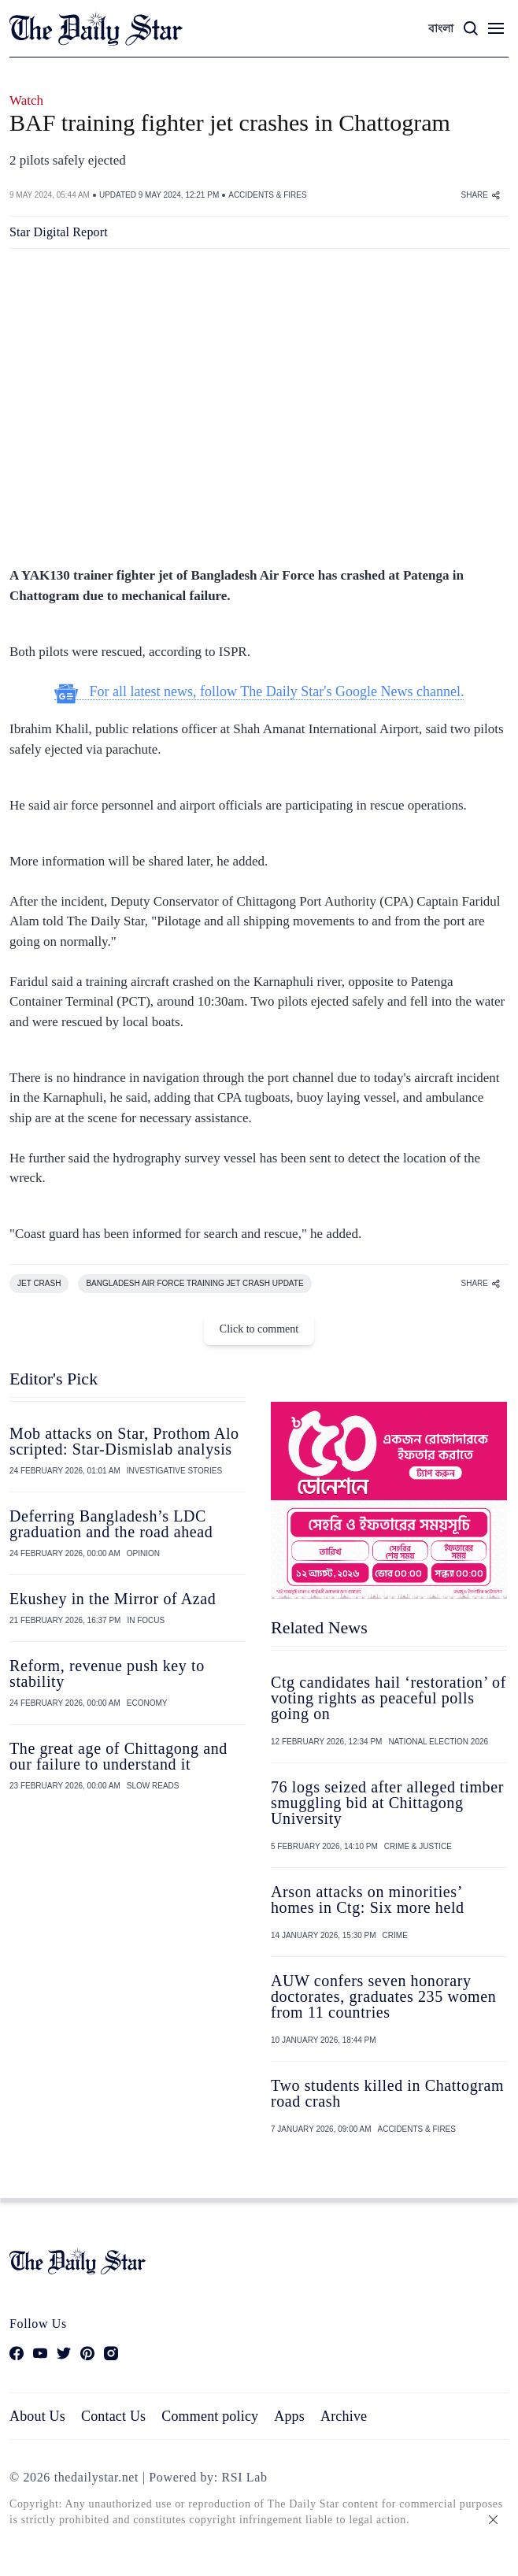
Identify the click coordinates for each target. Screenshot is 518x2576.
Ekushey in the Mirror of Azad (112, 1598)
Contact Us (113, 2416)
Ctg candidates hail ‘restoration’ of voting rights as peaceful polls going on (388, 1697)
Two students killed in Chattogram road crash (387, 2093)
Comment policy (209, 2416)
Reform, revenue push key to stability (107, 1673)
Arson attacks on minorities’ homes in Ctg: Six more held (367, 1899)
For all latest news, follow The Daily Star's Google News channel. (259, 692)
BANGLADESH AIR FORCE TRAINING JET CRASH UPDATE (194, 1283)
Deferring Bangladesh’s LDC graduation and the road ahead (111, 1523)
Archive (343, 2416)
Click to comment (259, 1329)
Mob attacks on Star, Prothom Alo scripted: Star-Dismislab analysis (124, 1441)
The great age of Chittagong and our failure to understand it (118, 1756)
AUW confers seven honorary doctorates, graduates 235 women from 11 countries (383, 1996)
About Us (37, 2416)
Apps (289, 2416)
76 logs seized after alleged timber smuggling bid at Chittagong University (387, 1802)
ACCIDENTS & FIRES (267, 195)
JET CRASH (39, 1283)
